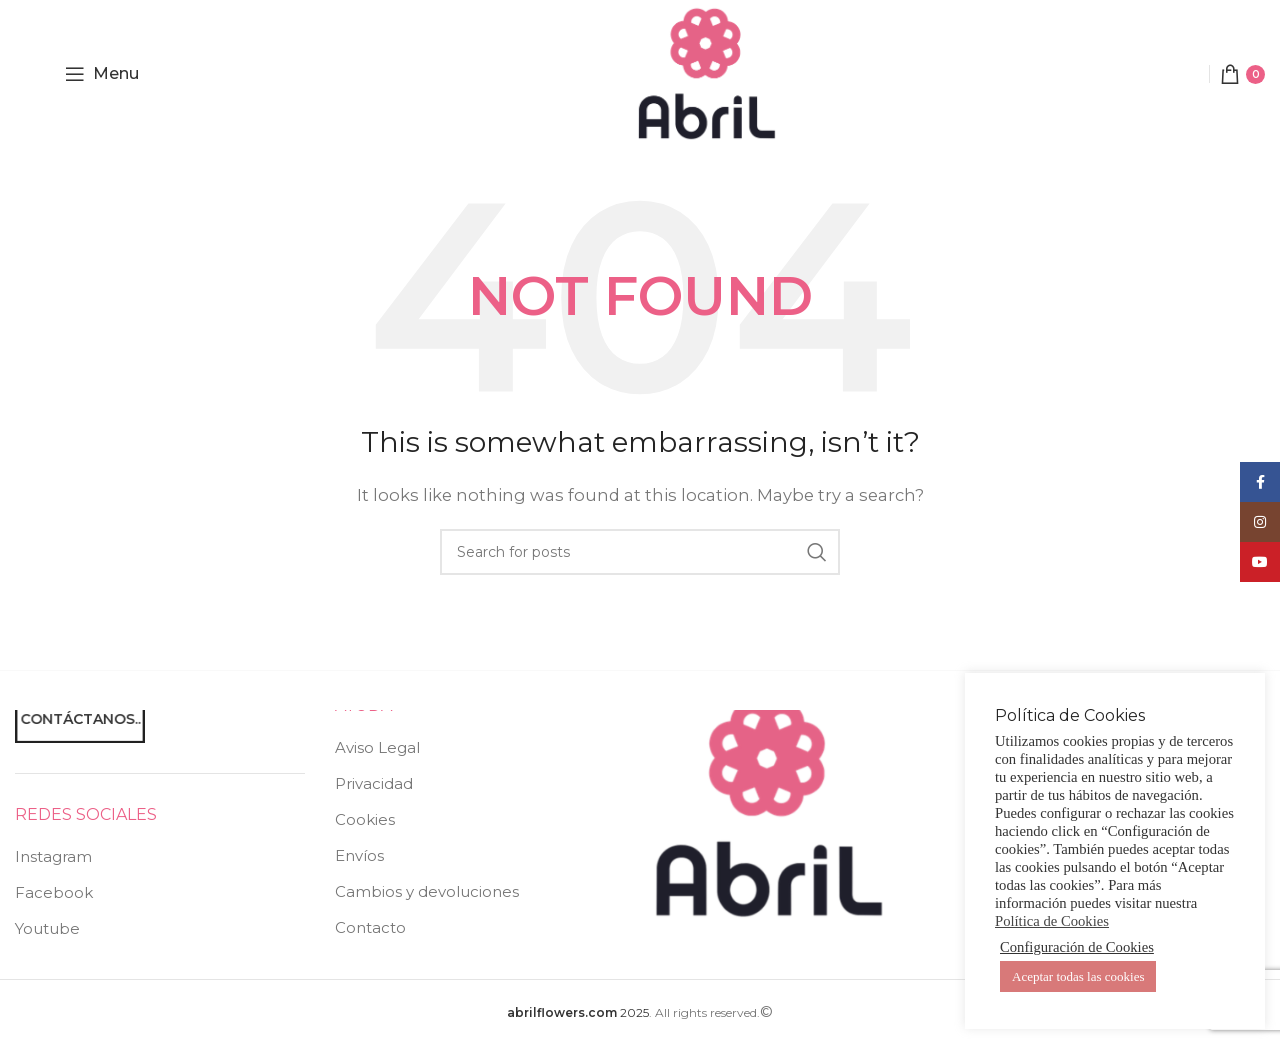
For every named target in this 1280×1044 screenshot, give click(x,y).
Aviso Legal (377, 747)
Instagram (53, 856)
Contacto (370, 927)
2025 (578, 1012)
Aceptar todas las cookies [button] (1078, 976)
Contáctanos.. (80, 718)
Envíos (359, 855)
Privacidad (374, 783)
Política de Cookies (1052, 921)
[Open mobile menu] (102, 74)
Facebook (54, 892)
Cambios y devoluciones (427, 891)
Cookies (365, 819)
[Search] (640, 552)
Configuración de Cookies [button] (1077, 947)
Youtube (47, 928)
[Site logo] (706, 72)
